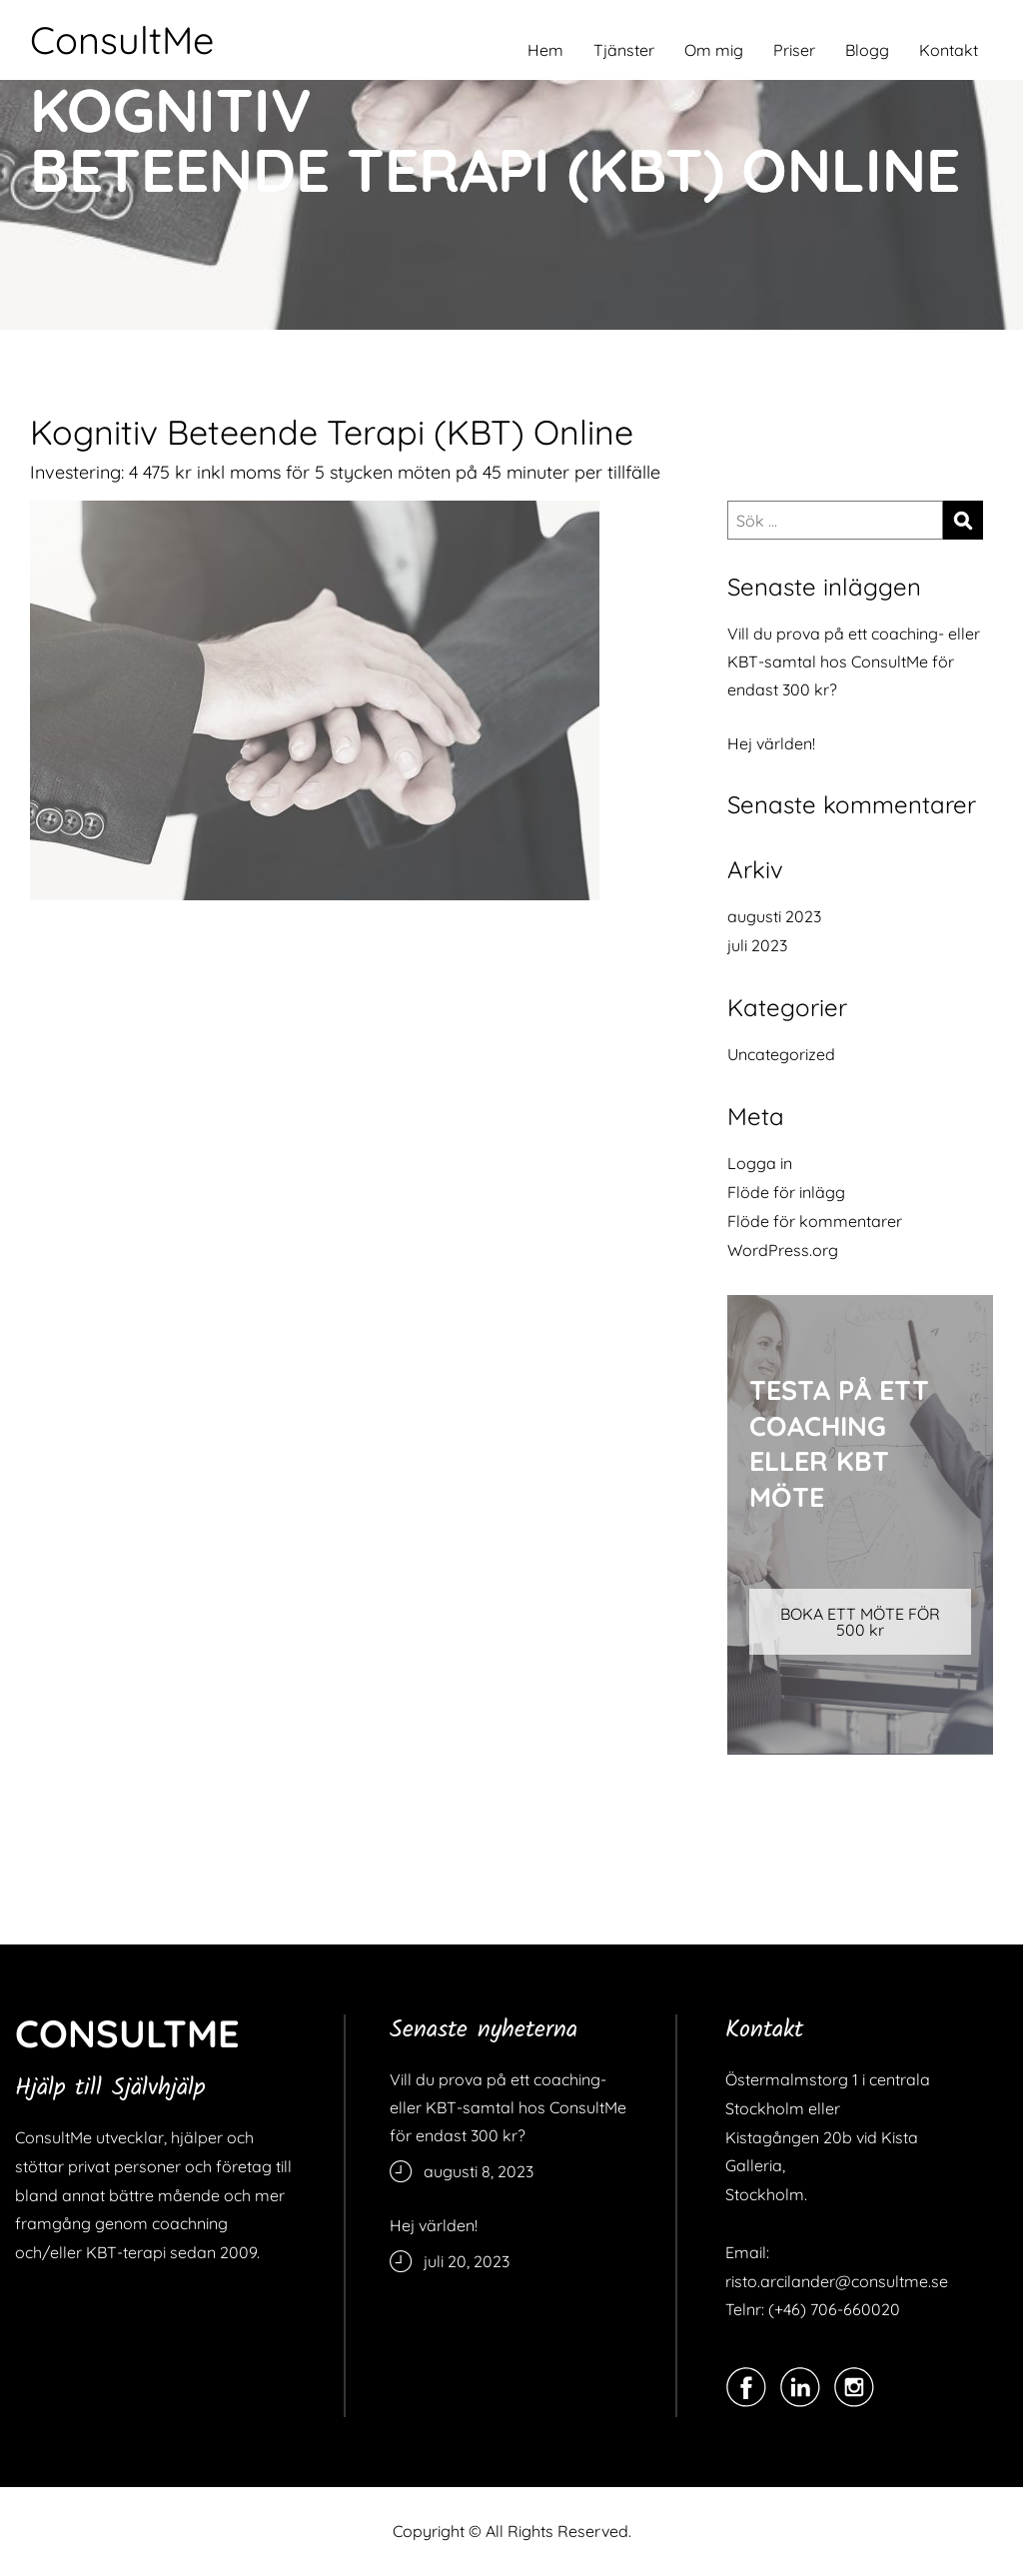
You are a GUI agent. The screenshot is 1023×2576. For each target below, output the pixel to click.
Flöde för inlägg (786, 1192)
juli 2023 (757, 945)
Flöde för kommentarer (814, 1221)
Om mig (713, 50)
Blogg (867, 50)
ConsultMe (122, 40)
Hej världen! (771, 743)
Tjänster (623, 50)
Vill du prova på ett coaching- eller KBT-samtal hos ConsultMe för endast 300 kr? (853, 661)
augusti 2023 (774, 916)
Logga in (759, 1163)
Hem (545, 50)
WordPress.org (782, 1250)
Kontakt (948, 50)
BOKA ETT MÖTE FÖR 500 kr (860, 1622)
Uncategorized (781, 1054)
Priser (794, 50)
